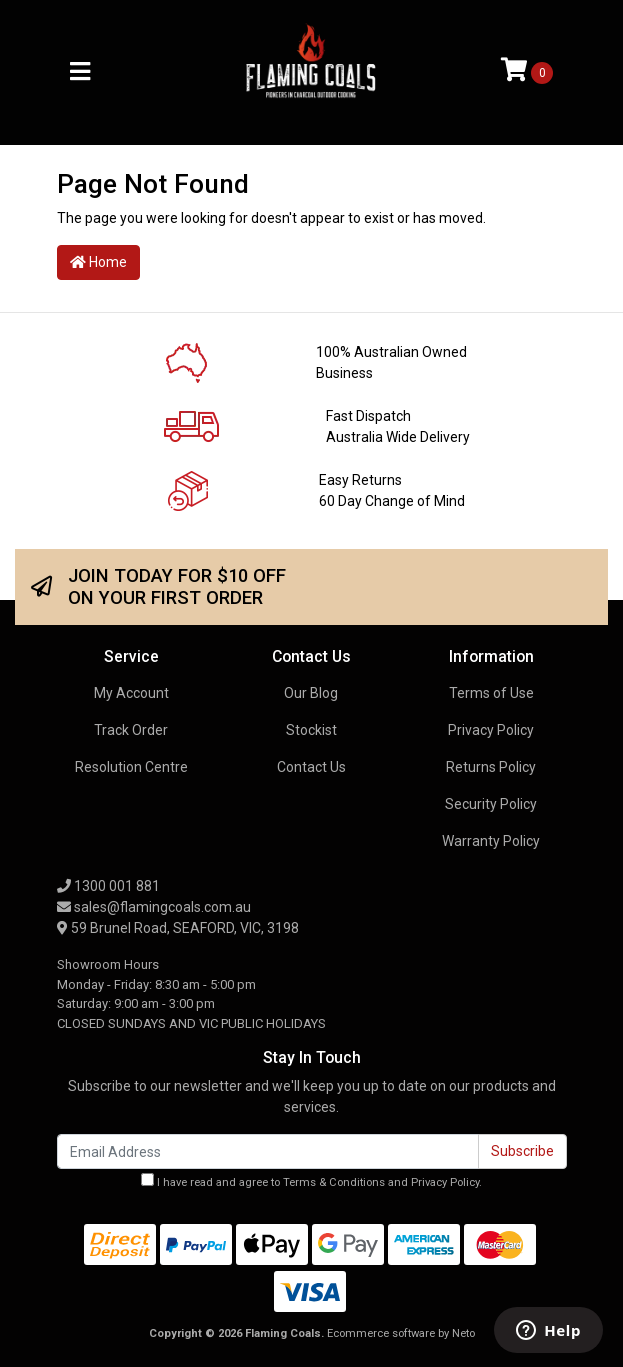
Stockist (311, 730)
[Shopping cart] (527, 72)
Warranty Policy (491, 841)
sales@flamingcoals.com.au (154, 907)
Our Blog (311, 693)
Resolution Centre (131, 767)
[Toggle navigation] (80, 72)
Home (98, 262)
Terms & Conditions (334, 1182)
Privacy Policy (491, 730)
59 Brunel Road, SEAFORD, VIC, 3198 (178, 928)
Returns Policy (491, 767)
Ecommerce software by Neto (401, 1333)
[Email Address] (268, 1151)
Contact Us (311, 767)
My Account (131, 693)
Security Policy (491, 804)
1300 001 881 (108, 886)
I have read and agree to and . (311, 1181)
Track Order (131, 730)
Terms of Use (491, 693)
